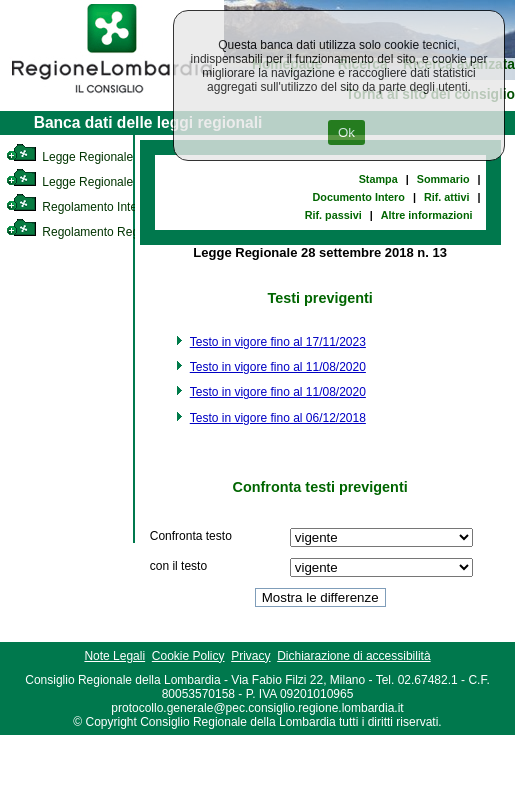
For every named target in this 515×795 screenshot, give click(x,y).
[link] (112, 96)
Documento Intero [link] (359, 197)
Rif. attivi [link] (447, 197)
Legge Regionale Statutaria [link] (97, 182)
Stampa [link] (378, 179)
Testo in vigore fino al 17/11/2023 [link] (278, 342)
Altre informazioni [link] (427, 215)
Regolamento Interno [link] (80, 207)
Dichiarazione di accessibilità (353, 656)
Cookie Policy (188, 656)
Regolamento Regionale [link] (88, 232)
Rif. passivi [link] (333, 215)
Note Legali (114, 656)
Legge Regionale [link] (69, 157)
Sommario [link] (443, 179)
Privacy (250, 656)
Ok (346, 132)
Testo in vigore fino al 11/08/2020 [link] (278, 367)
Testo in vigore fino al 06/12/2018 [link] (278, 418)
